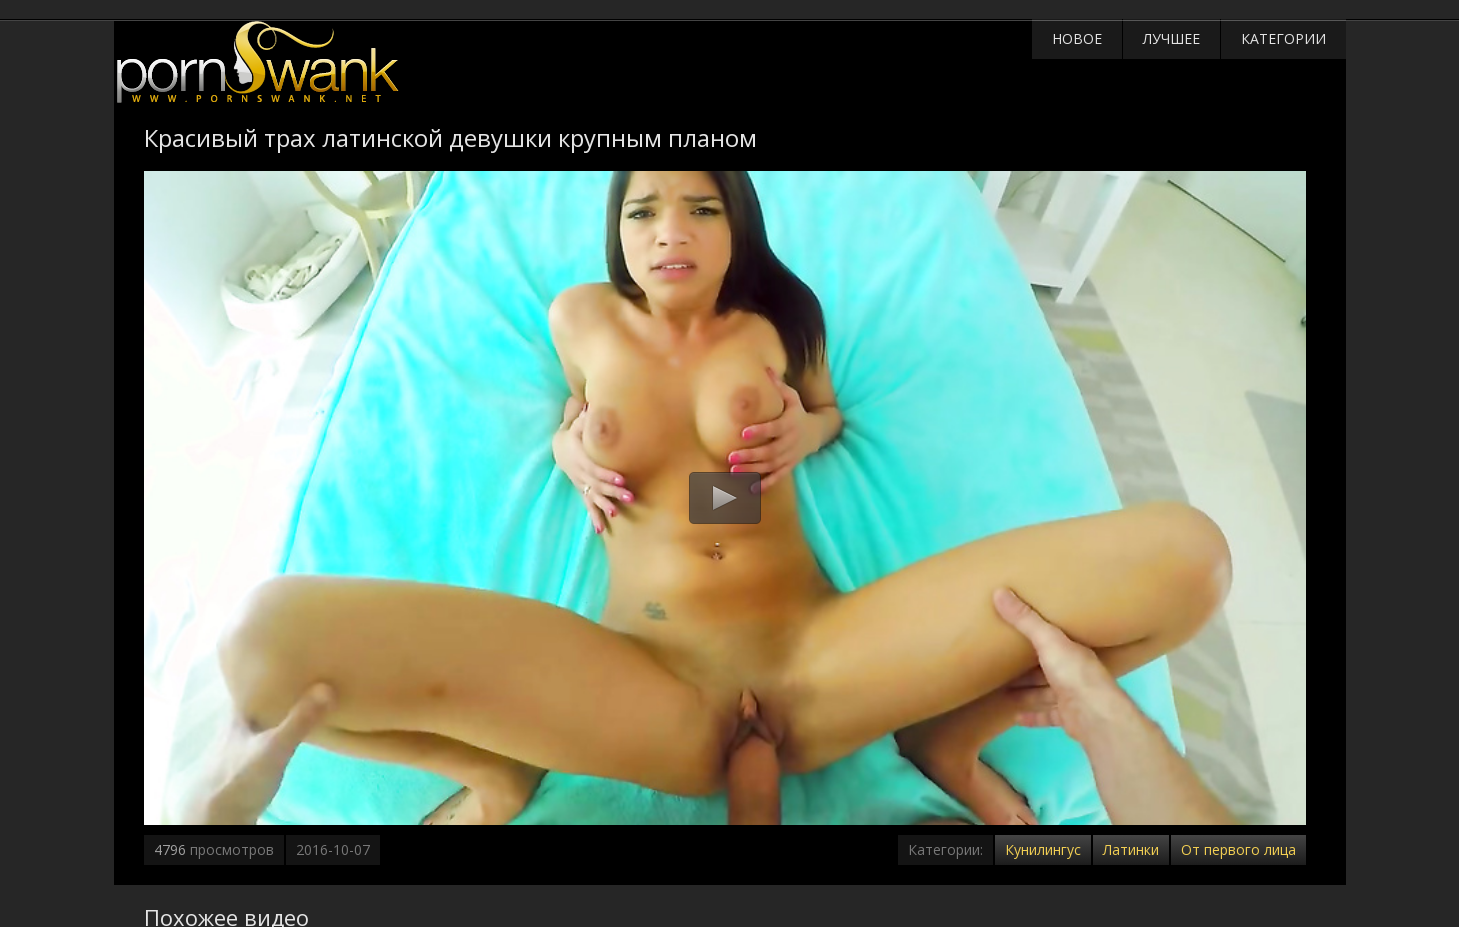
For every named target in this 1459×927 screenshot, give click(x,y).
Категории (1283, 38)
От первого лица (1238, 849)
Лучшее (1171, 38)
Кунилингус (1043, 849)
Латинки (1131, 849)
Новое (1077, 38)
